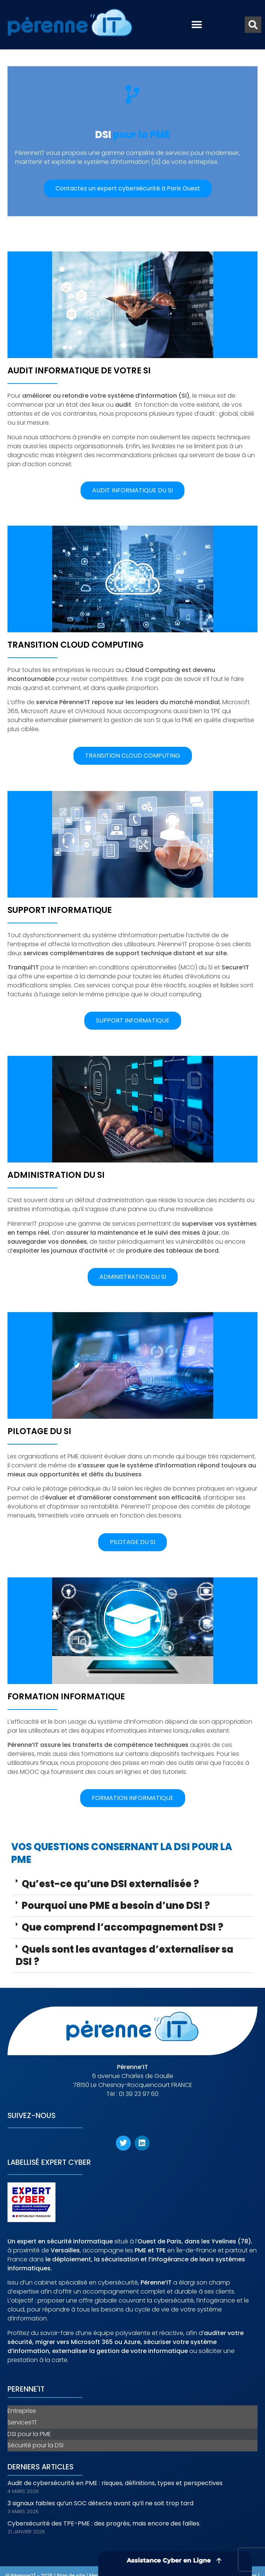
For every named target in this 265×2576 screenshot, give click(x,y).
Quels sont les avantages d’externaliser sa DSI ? (125, 1955)
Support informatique (59, 910)
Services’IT (22, 2422)
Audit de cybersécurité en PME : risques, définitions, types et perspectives (115, 2483)
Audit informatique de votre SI (79, 370)
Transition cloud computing (75, 645)
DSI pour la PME (29, 2434)
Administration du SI (56, 1175)
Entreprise (21, 2411)
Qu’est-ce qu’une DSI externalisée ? (110, 1884)
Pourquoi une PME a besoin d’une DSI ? (116, 1905)
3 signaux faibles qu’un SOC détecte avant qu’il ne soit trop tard (100, 2503)
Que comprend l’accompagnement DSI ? (122, 1927)
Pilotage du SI (39, 1431)
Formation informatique (66, 1696)
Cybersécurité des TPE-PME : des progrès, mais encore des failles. (104, 2523)
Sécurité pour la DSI (35, 2445)
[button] (197, 24)
